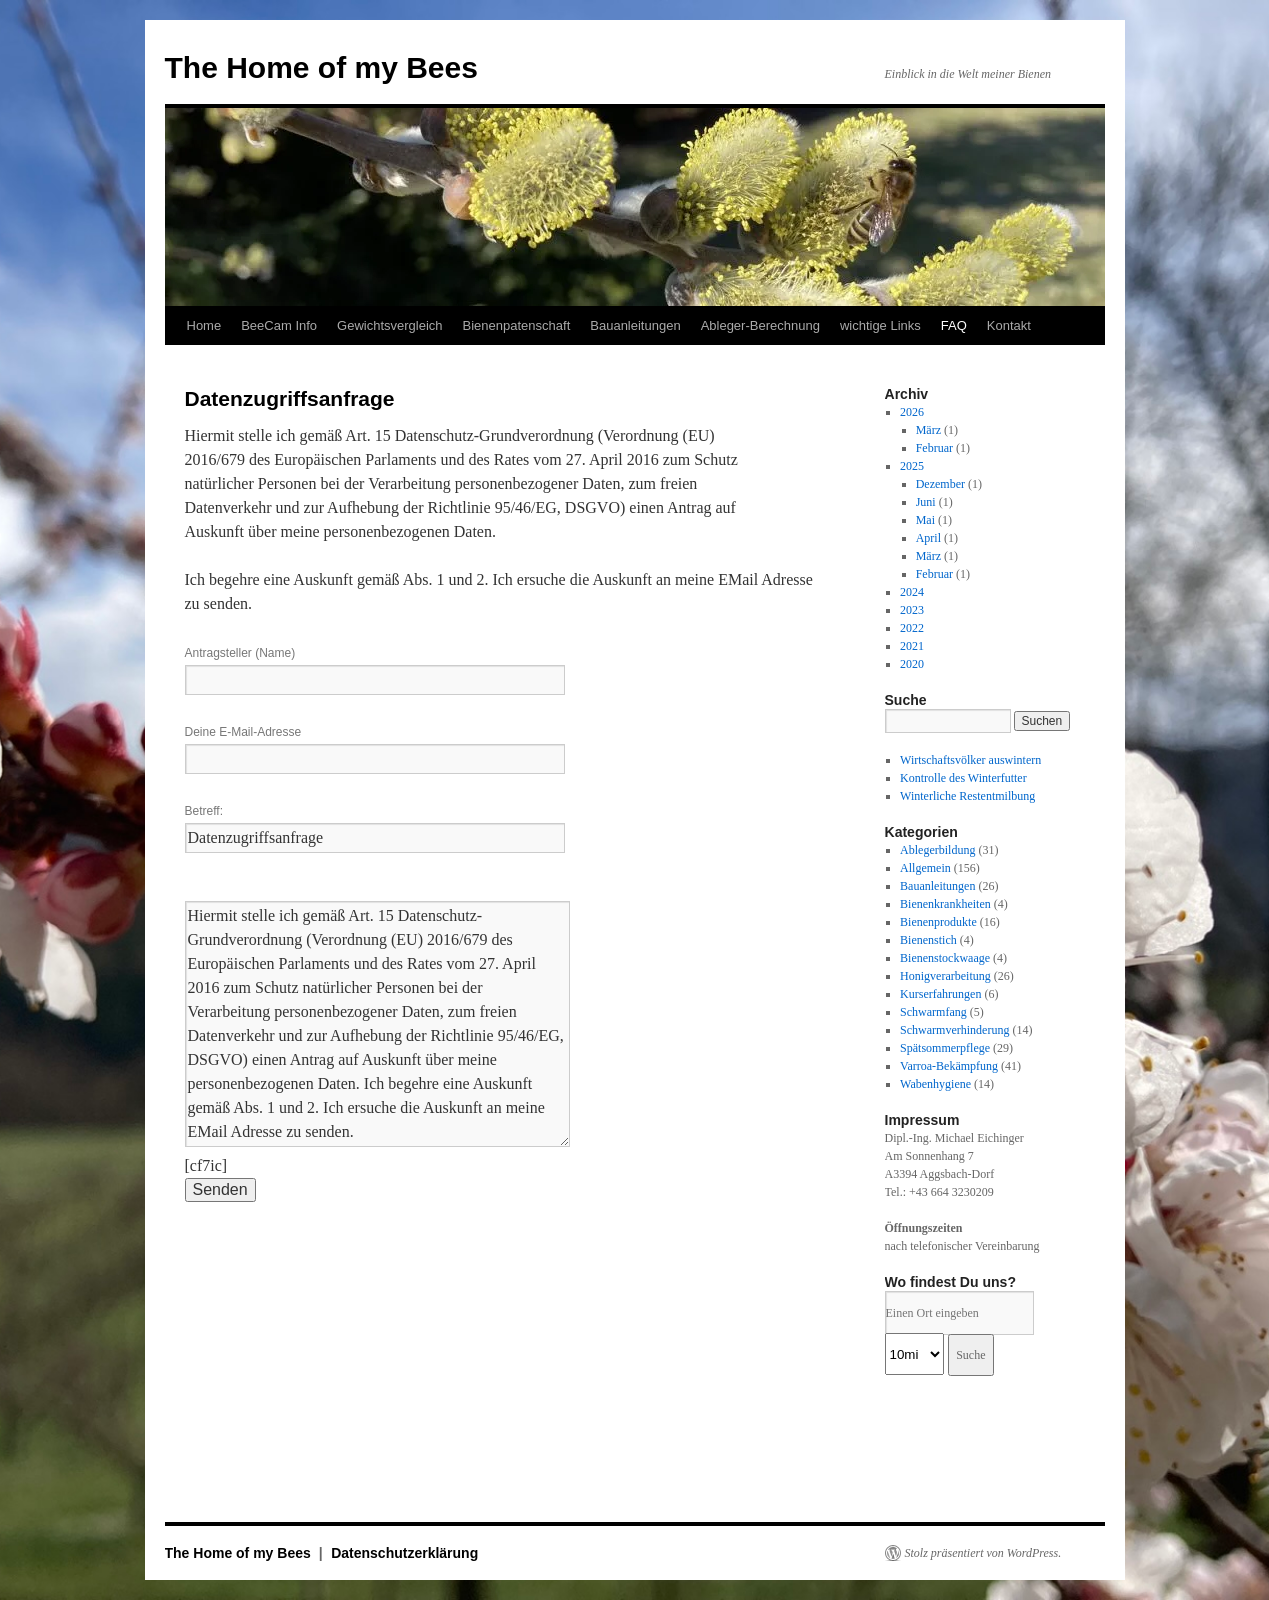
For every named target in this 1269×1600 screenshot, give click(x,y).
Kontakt (1009, 325)
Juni (926, 502)
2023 (912, 610)
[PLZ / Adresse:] (959, 1313)
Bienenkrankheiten (945, 904)
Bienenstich (928, 940)
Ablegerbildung (937, 850)
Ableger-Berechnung (760, 325)
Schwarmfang (933, 1012)
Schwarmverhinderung (954, 1030)
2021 (912, 646)
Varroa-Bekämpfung (949, 1066)
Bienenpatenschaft (517, 325)
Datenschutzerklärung (404, 1553)
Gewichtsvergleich (390, 325)
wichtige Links (880, 325)
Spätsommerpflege (945, 1048)
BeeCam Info (279, 325)
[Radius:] (914, 1354)
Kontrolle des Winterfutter (963, 778)
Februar (934, 448)
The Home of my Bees (321, 67)
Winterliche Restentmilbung (967, 796)
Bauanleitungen (635, 325)
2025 (912, 466)
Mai (925, 520)
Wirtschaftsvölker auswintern (970, 760)
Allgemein (925, 868)
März (928, 430)
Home (204, 325)
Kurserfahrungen (940, 994)
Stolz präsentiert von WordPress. (983, 1553)
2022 (912, 628)
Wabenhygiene (935, 1084)
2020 (912, 664)
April (928, 538)
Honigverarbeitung (945, 976)
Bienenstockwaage (945, 958)
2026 (912, 412)
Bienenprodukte (938, 922)
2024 (912, 592)
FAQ (954, 325)
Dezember (940, 484)
